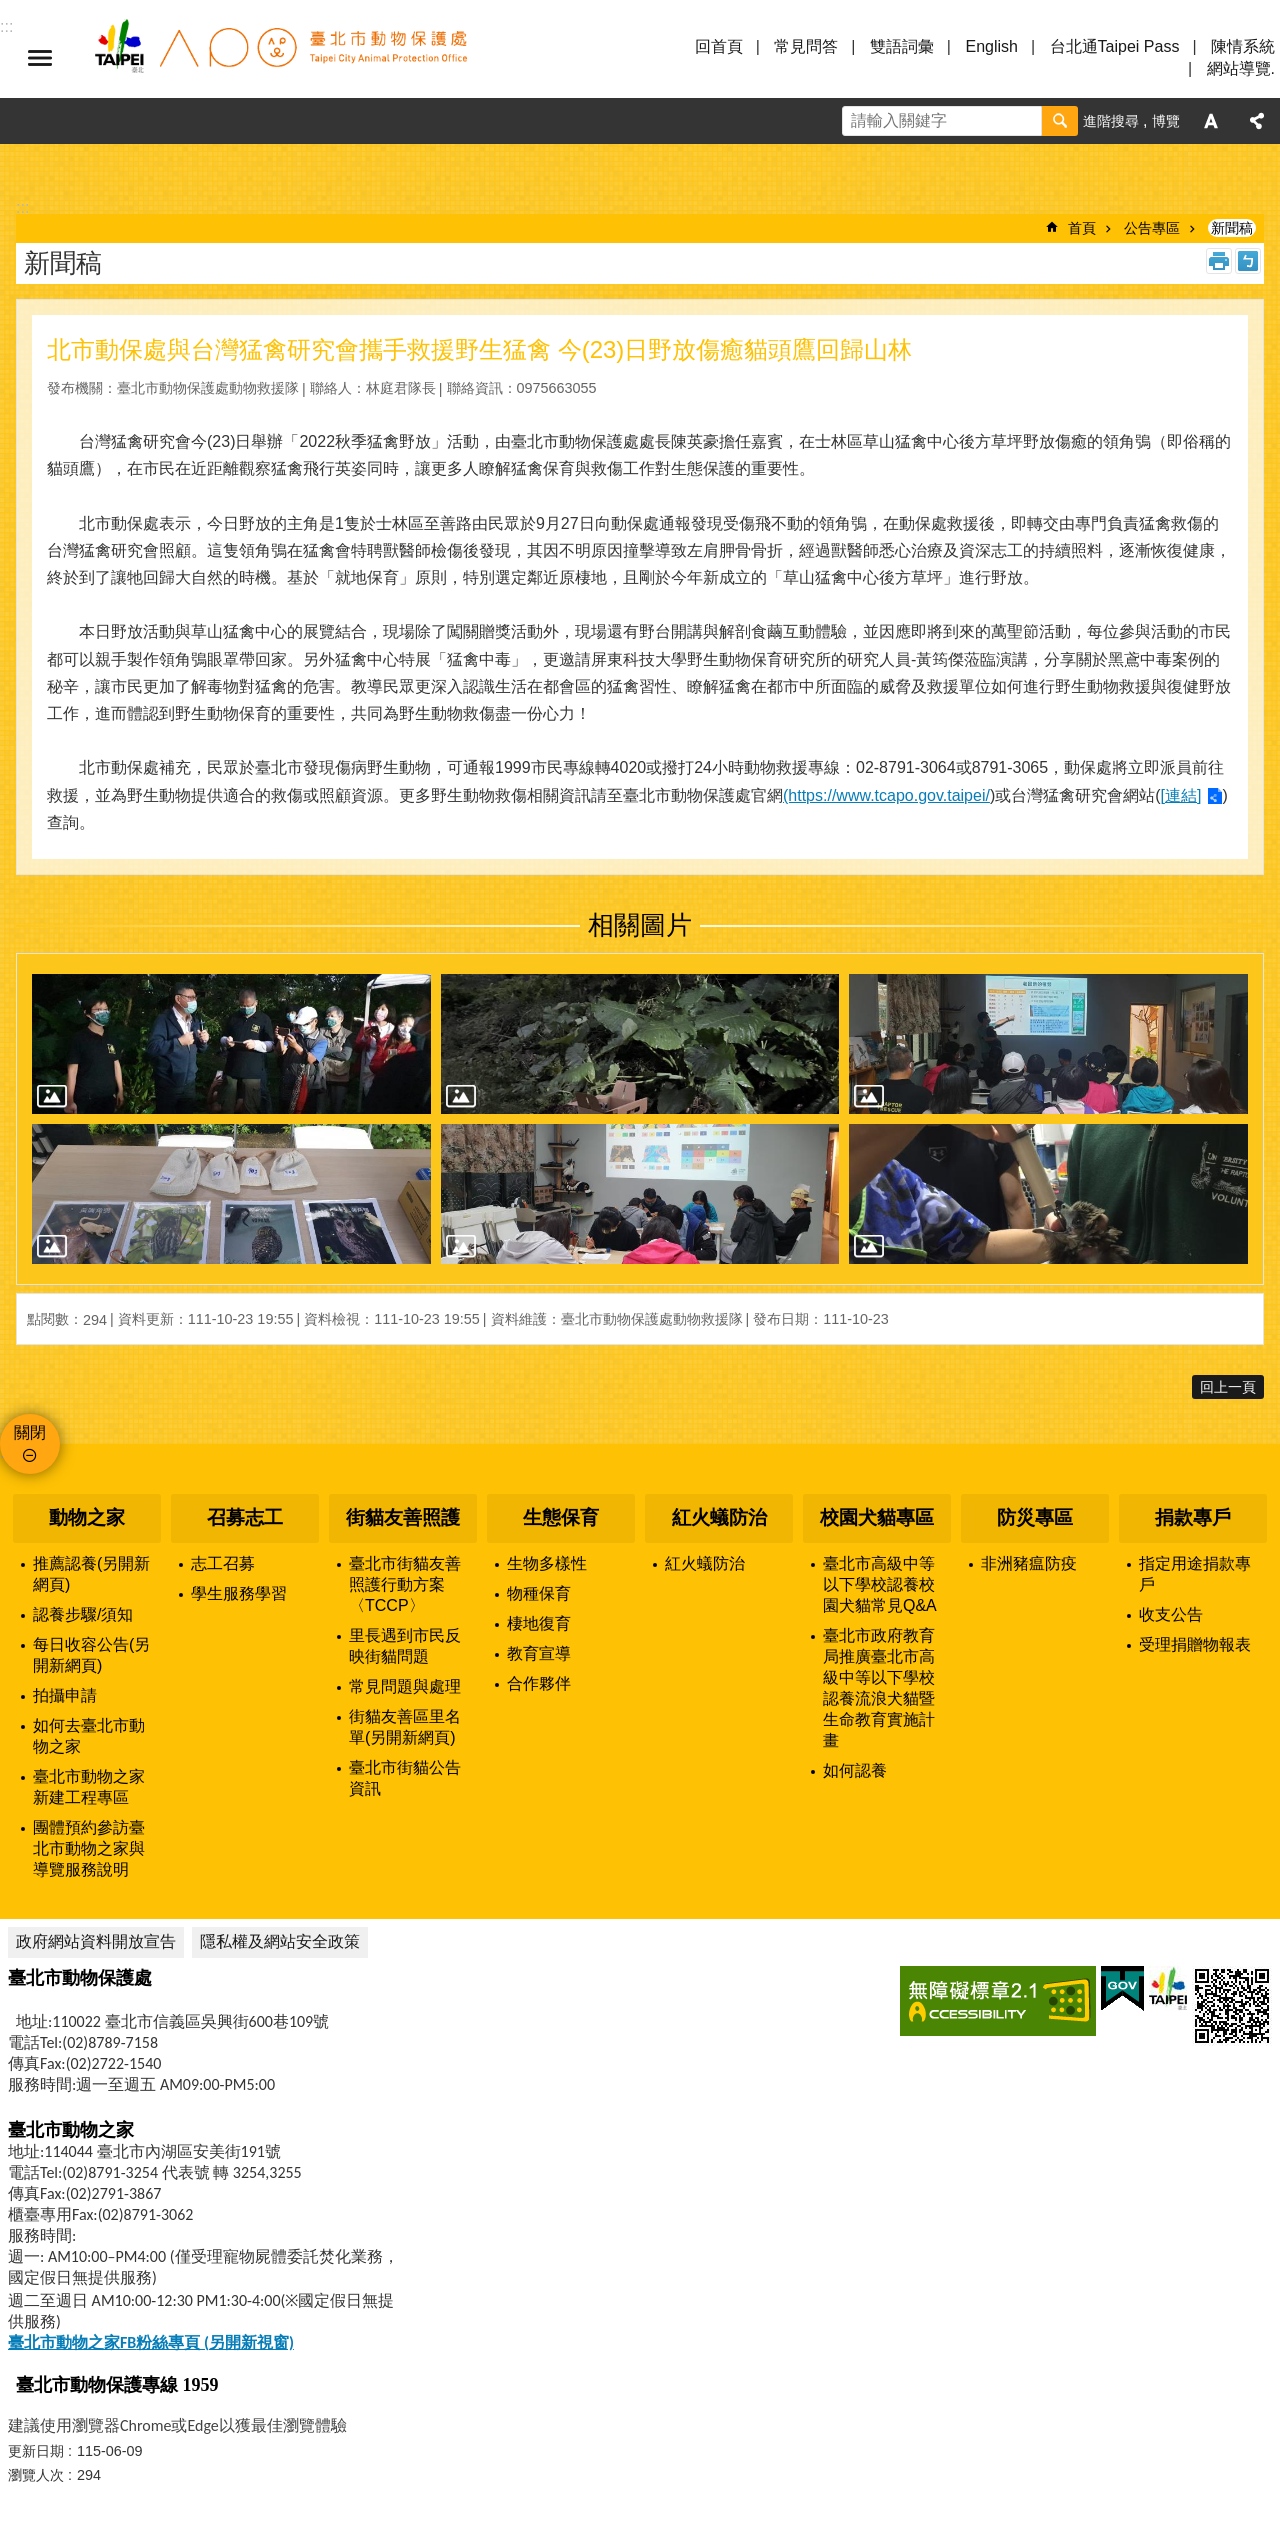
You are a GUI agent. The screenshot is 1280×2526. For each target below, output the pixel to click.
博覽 (1166, 121)
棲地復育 (539, 1623)
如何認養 (855, 1770)
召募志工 (245, 1517)
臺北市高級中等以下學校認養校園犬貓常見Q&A (880, 1584)
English (991, 46)
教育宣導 (539, 1653)
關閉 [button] (30, 1432)
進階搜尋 (1111, 121)
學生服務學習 (239, 1593)
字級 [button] (1211, 121)
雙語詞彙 (902, 46)
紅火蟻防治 (719, 1517)
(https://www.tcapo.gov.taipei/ (886, 795)
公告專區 (1152, 228)
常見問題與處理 (405, 1686)
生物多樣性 (547, 1563)
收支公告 (1171, 1614)
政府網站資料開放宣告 (96, 1941)
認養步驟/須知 (83, 1614)
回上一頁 (1228, 1387)
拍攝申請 (65, 1695)
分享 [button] (1257, 121)
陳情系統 (1243, 46)
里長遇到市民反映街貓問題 (405, 1646)
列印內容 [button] (1219, 261)
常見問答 (806, 46)
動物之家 (87, 1517)
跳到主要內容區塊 (10, 10)
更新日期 (36, 2451)
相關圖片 (640, 925)
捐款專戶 (1193, 1517)
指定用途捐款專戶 (1195, 1574)
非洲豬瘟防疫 (1029, 1563)
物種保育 (539, 1593)
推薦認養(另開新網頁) (91, 1574)
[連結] (1181, 795)
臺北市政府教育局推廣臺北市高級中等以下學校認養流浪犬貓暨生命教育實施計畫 (879, 1688)
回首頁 (719, 46)
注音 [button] (1248, 261)
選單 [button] (40, 58)
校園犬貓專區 (877, 1517)
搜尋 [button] (1060, 121)
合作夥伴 (539, 1683)
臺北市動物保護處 (280, 58)
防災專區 (1035, 1517)
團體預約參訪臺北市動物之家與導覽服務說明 (89, 1848)
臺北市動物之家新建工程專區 (89, 1787)
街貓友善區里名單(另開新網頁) (405, 1727)
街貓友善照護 (403, 1517)
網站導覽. (1241, 68)
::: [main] (22, 207)
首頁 (1082, 228)
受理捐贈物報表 (1195, 1644)
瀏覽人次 (36, 2475)
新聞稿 (1232, 228)
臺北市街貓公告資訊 (405, 1778)
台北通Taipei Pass (1115, 46)
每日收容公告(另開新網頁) (91, 1655)
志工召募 (223, 1563)
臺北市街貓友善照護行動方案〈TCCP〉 (405, 1584)
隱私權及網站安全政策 (280, 1941)
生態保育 (561, 1517)
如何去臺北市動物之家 (89, 1736)
